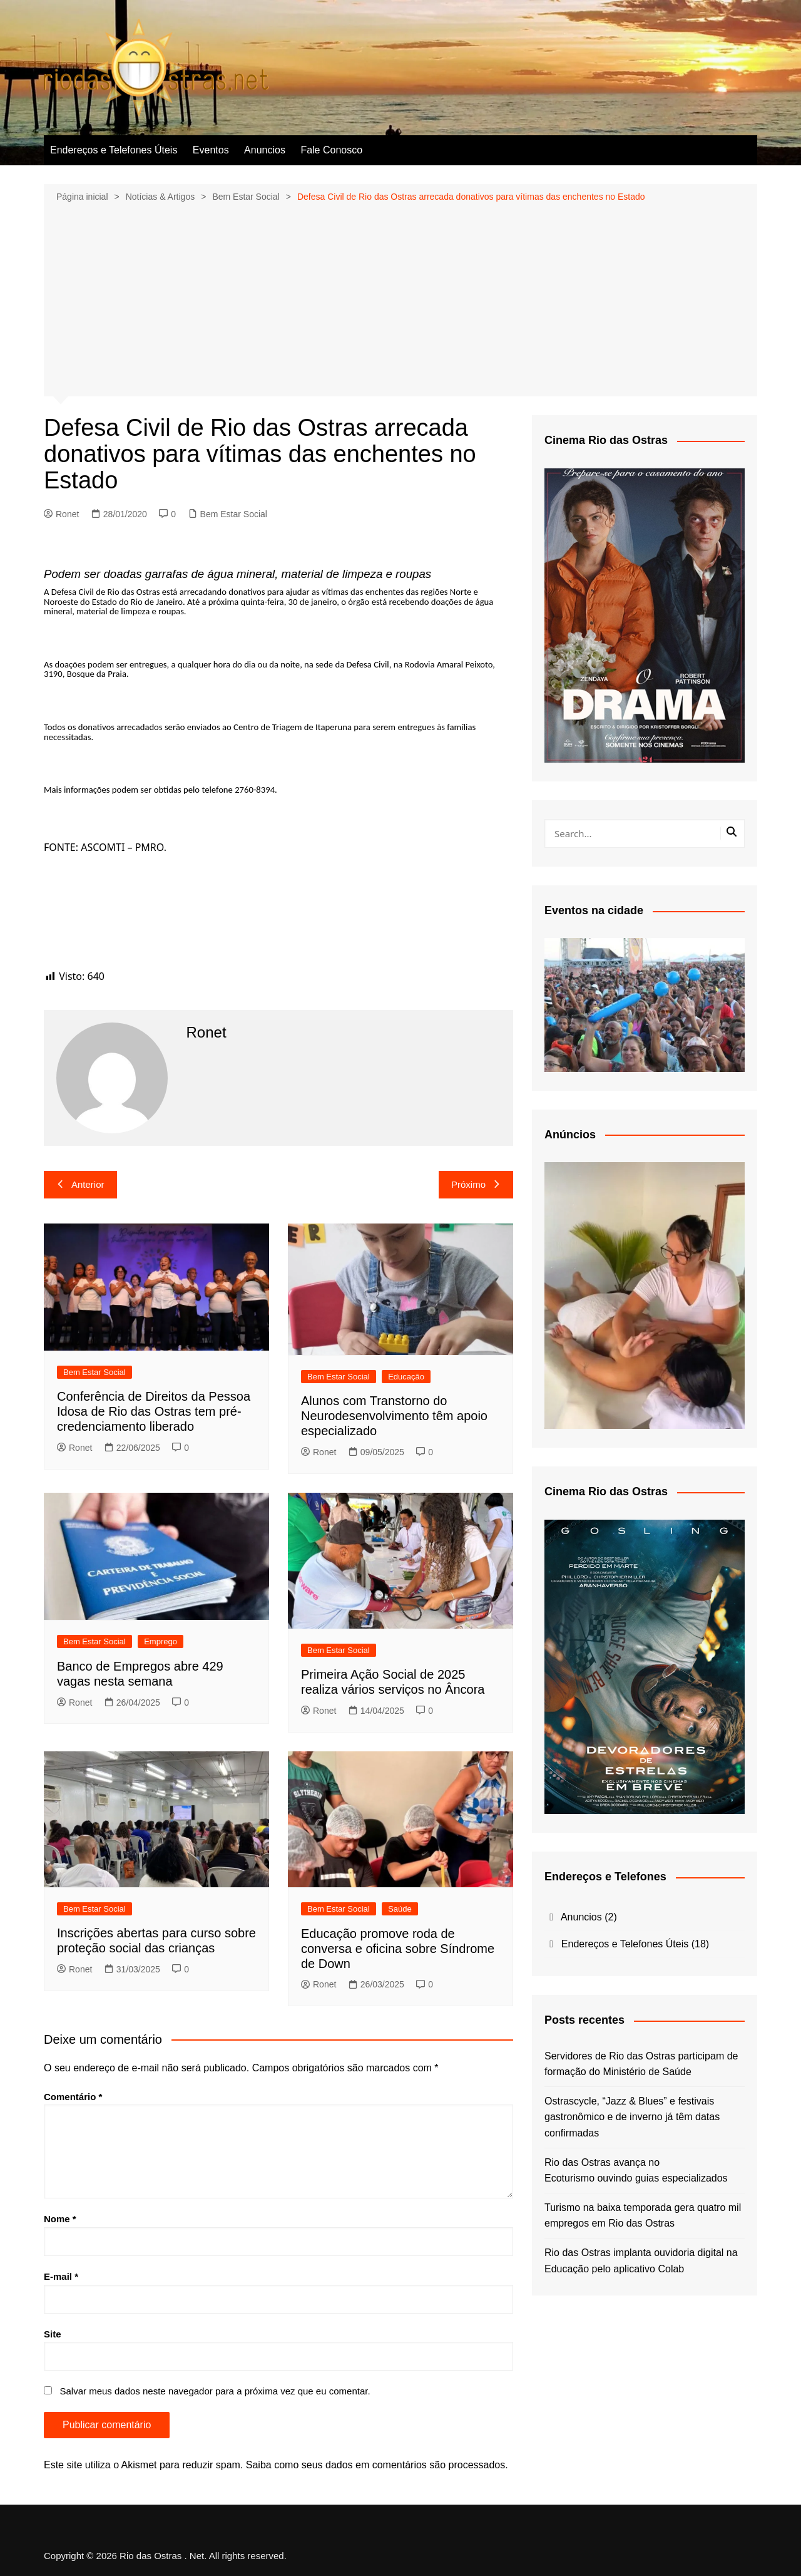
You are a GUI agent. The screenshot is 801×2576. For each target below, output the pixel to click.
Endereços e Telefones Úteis (113, 150)
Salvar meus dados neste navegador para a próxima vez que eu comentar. (214, 2391)
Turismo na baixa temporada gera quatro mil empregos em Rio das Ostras (642, 2215)
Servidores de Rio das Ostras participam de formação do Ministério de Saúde (641, 2064)
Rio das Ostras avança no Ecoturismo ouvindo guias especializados (636, 2170)
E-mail (61, 2276)
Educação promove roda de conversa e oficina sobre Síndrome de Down (397, 1949)
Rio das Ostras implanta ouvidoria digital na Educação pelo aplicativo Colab (641, 2260)
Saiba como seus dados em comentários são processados (375, 2465)
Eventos (211, 150)
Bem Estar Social (233, 514)
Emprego (160, 1641)
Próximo (476, 1184)
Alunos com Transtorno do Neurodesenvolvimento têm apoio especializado (394, 1416)
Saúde (400, 1909)
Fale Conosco (331, 150)
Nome (60, 2218)
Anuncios (264, 150)
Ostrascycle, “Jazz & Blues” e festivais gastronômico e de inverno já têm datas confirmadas (632, 2117)
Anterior (80, 1184)
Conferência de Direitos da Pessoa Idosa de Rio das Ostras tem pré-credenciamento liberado (153, 1411)
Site (52, 2334)
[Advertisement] (400, 298)
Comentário (73, 2096)
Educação (406, 1376)
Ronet (61, 514)
